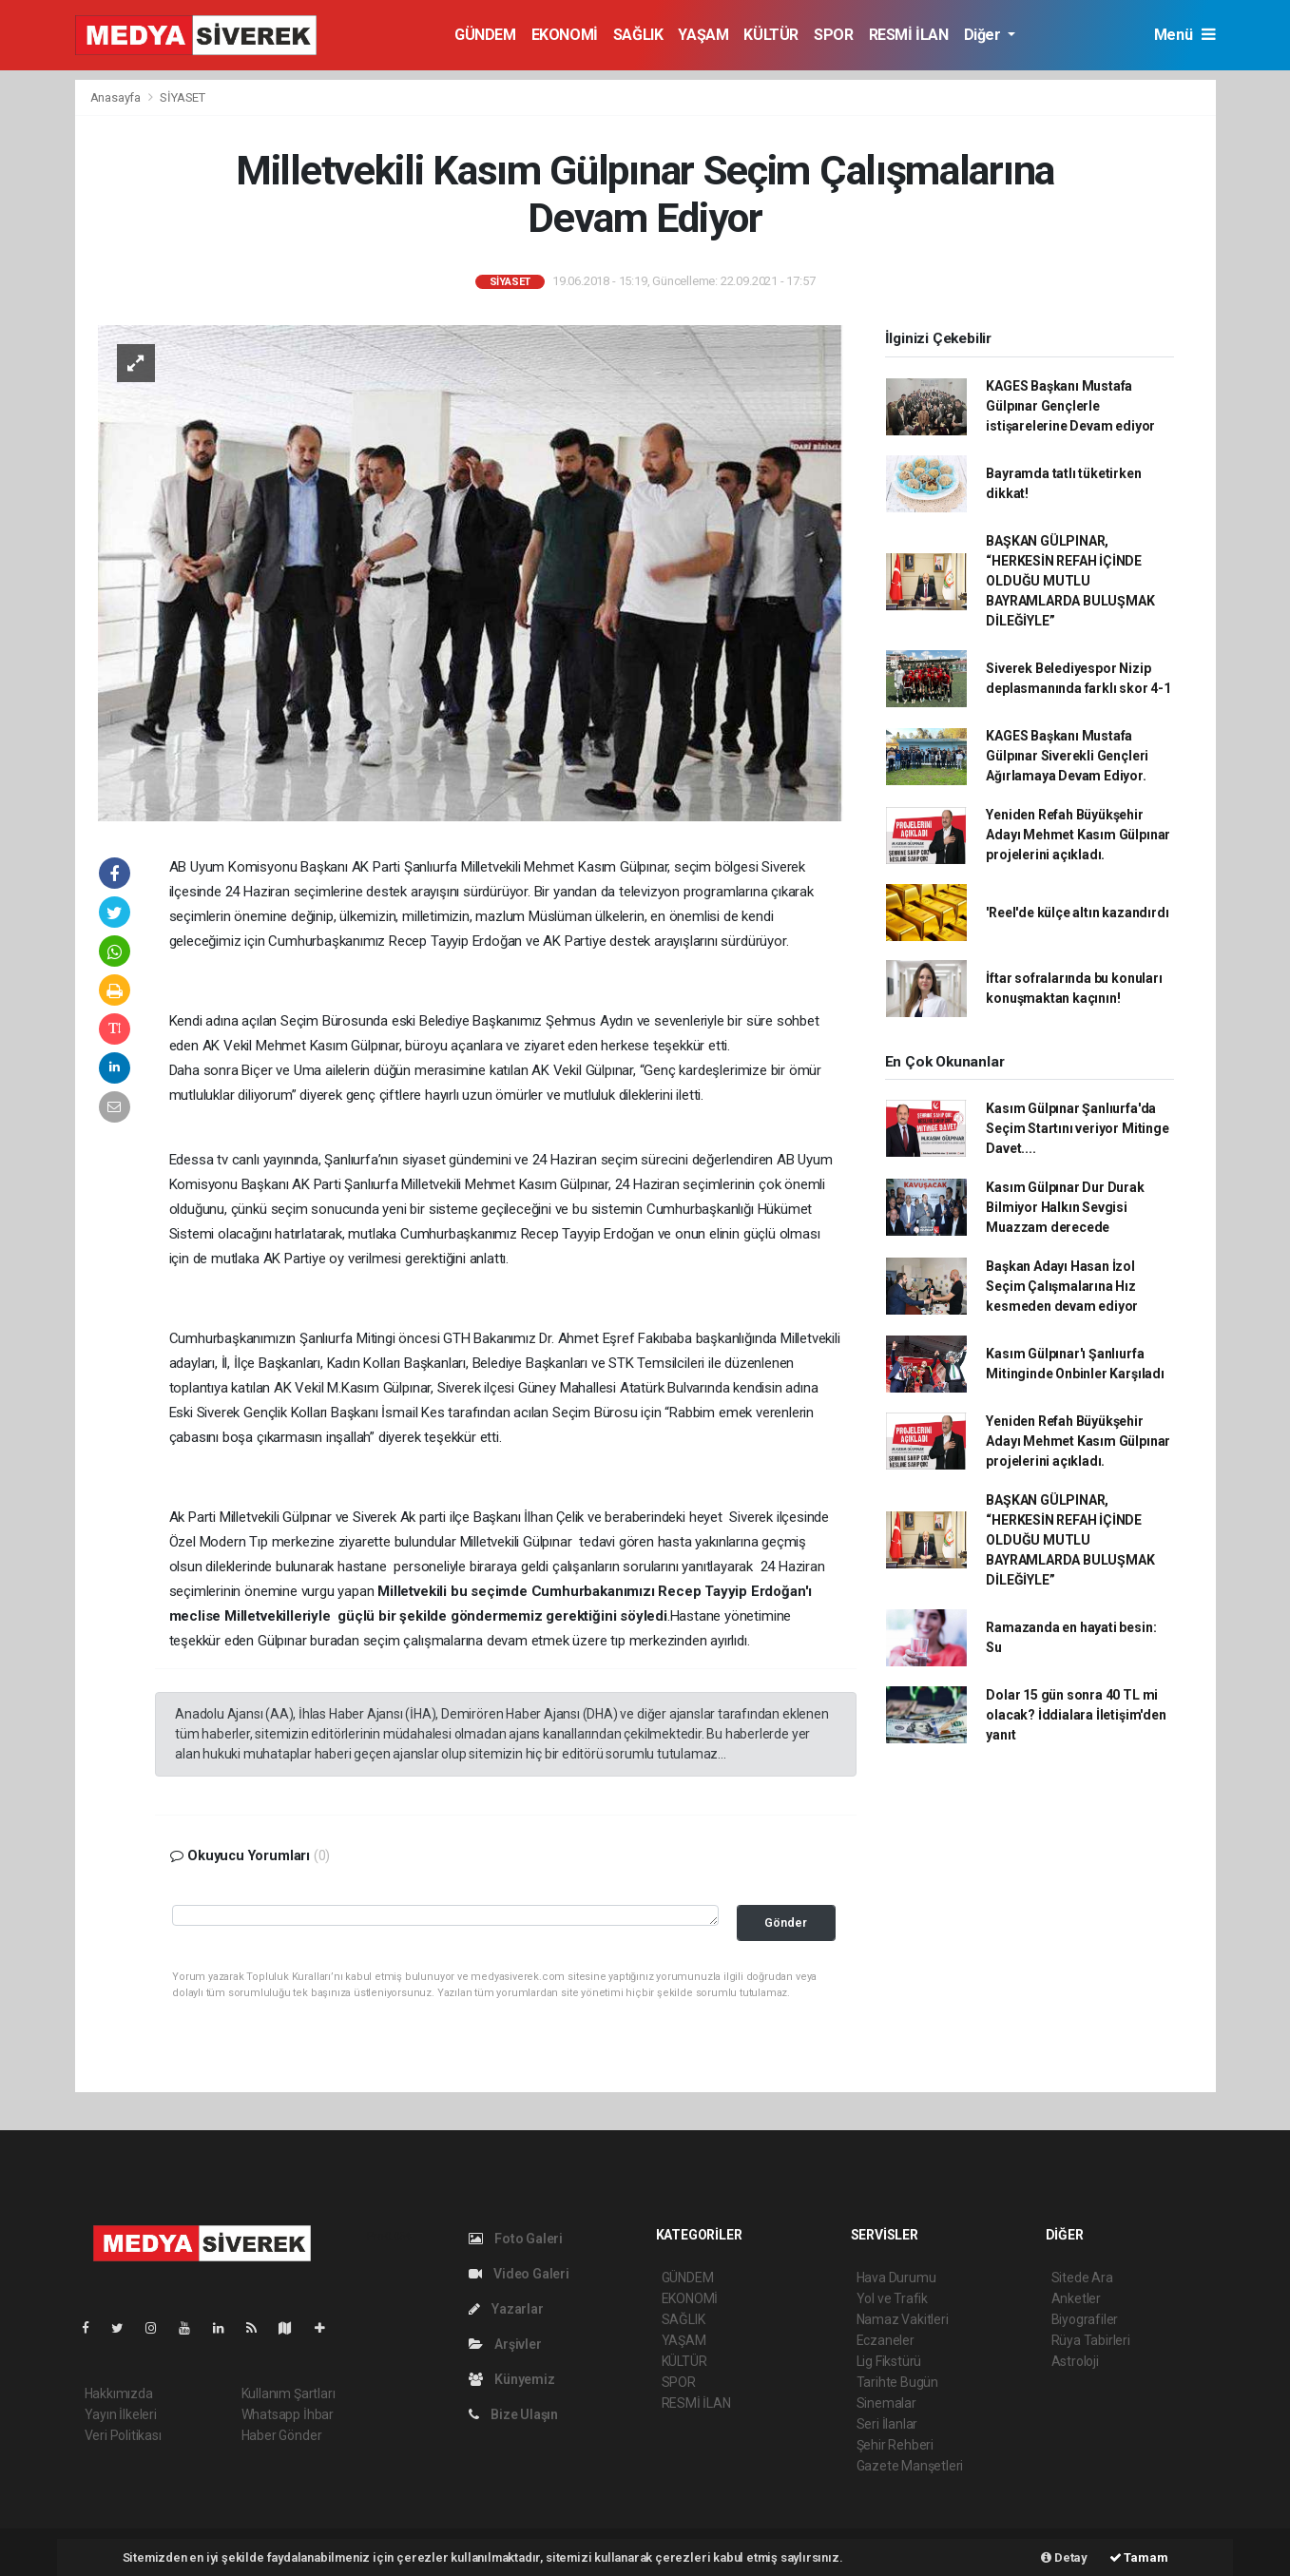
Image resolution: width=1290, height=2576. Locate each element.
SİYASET (182, 97)
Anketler (1076, 2298)
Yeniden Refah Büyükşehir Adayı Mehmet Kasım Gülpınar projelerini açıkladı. (1078, 834)
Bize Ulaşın (514, 2414)
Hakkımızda (119, 2393)
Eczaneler (886, 2340)
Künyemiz (512, 2379)
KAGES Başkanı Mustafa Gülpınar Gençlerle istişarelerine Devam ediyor (1070, 405)
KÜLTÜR (771, 35)
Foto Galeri (516, 2238)
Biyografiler (1085, 2319)
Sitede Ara (1082, 2277)
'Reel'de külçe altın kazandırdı (1077, 912)
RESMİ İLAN (909, 35)
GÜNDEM (485, 35)
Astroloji (1075, 2361)
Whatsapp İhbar (287, 2414)
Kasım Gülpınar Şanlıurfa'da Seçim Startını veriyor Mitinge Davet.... (1077, 1128)
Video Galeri (519, 2273)
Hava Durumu (896, 2277)
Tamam (1138, 2557)
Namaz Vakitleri (903, 2319)
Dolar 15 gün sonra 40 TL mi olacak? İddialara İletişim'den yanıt (1075, 1714)
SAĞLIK (638, 35)
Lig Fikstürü (889, 2361)
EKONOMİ (564, 35)
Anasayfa (117, 97)
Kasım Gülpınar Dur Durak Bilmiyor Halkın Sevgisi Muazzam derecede (1065, 1207)
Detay (1064, 2557)
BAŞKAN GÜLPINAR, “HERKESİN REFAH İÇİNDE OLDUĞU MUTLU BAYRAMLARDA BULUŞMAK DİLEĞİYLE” (1070, 580)
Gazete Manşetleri (910, 2465)
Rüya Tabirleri (1090, 2340)
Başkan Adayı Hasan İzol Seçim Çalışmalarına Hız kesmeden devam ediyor (1062, 1286)
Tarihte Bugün (898, 2382)
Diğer (984, 35)
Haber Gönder (281, 2435)
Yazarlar (506, 2308)
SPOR (833, 35)
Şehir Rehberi (895, 2444)
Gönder (785, 1922)
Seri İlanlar (887, 2424)
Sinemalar (886, 2403)
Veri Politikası (123, 2435)
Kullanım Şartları (288, 2393)
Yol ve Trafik (893, 2298)
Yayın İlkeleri (121, 2414)
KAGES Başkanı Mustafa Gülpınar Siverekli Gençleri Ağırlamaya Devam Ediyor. (1067, 755)
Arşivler (505, 2344)
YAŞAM (703, 35)
